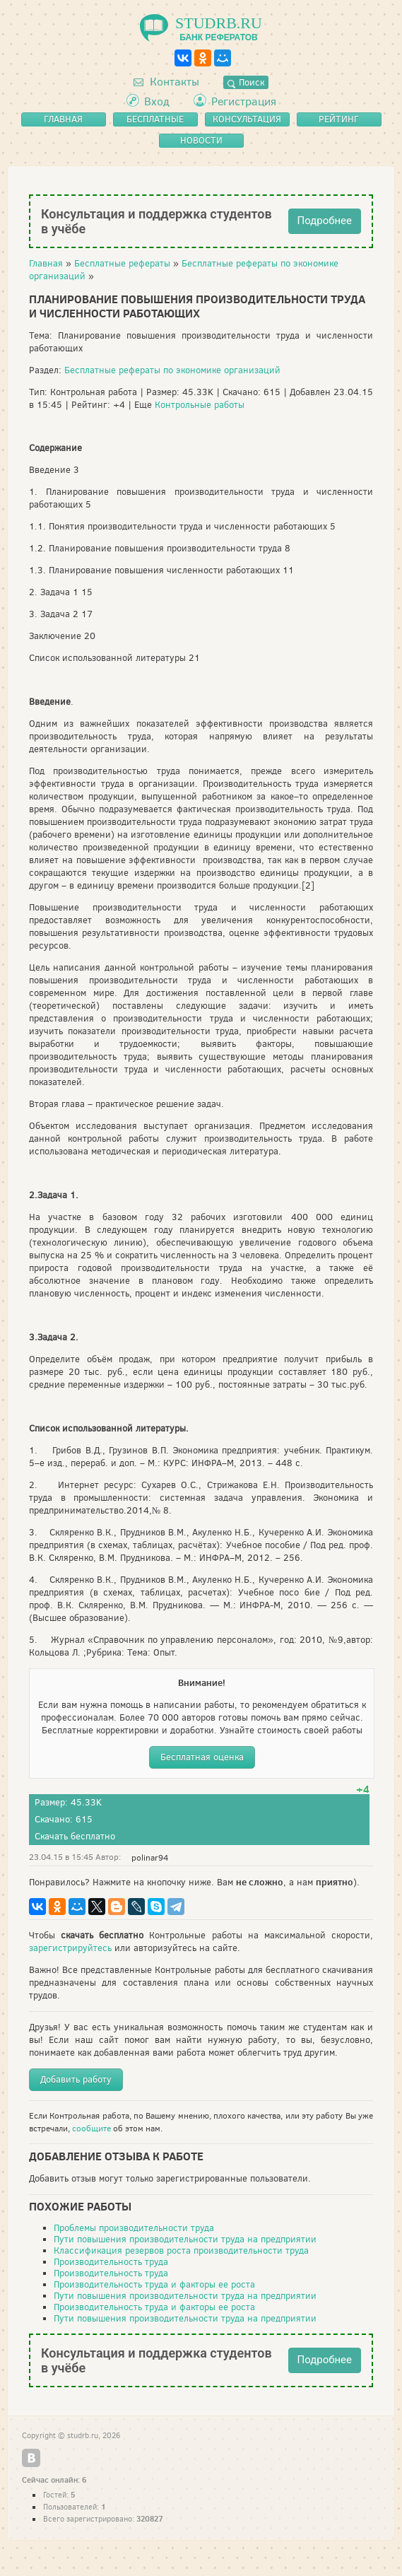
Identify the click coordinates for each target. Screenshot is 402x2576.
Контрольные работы (199, 405)
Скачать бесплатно (75, 1836)
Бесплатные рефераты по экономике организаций (172, 370)
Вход (157, 101)
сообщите (91, 2128)
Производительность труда (111, 2262)
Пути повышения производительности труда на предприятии (185, 2239)
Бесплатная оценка (202, 1757)
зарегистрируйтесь (70, 1948)
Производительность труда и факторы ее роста (154, 2284)
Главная (46, 263)
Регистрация (243, 101)
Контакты (166, 81)
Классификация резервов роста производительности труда (181, 2250)
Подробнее (325, 220)
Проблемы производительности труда (134, 2228)
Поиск (245, 82)
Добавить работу (76, 2079)
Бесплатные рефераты (122, 263)
